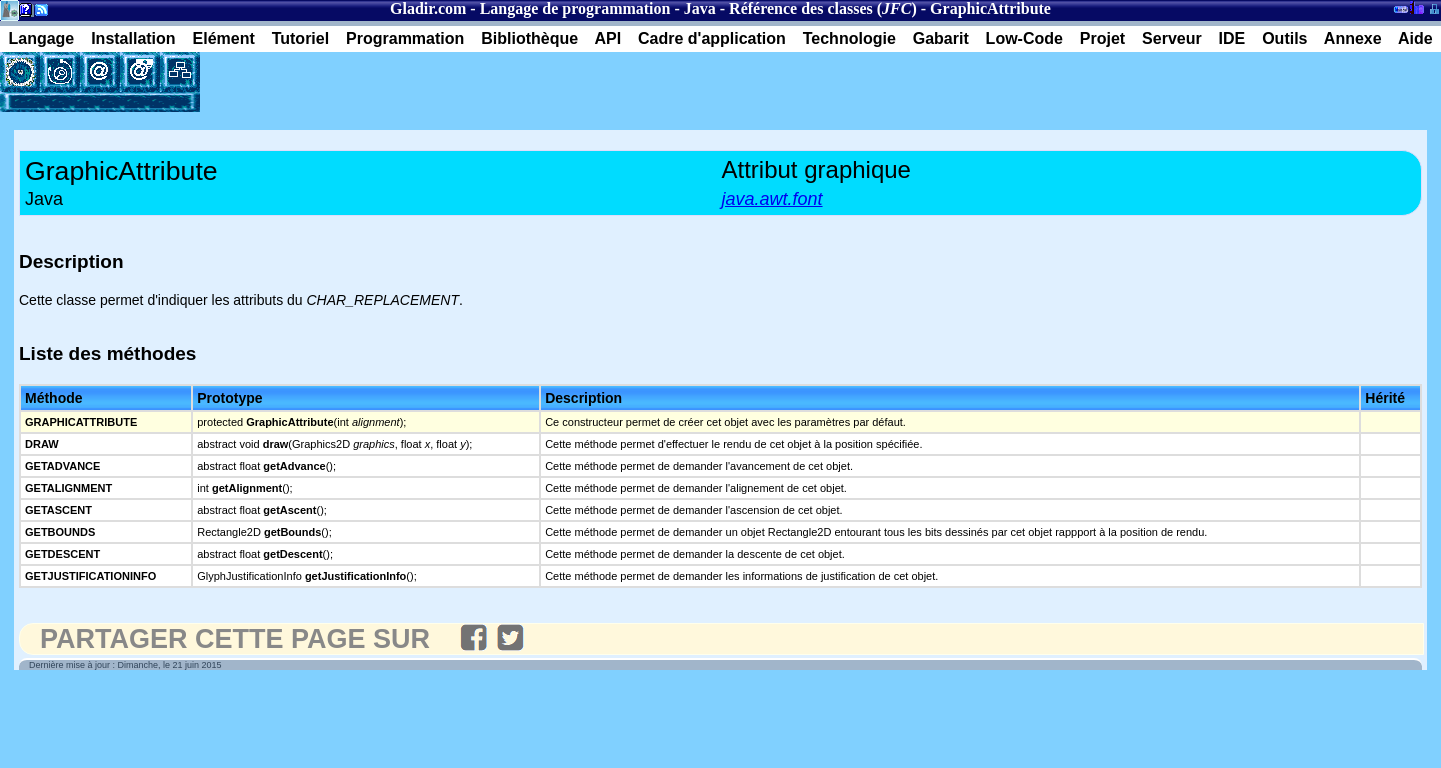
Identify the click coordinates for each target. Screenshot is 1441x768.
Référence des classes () (823, 8)
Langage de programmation (575, 8)
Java (700, 8)
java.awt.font (772, 199)
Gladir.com (428, 8)
